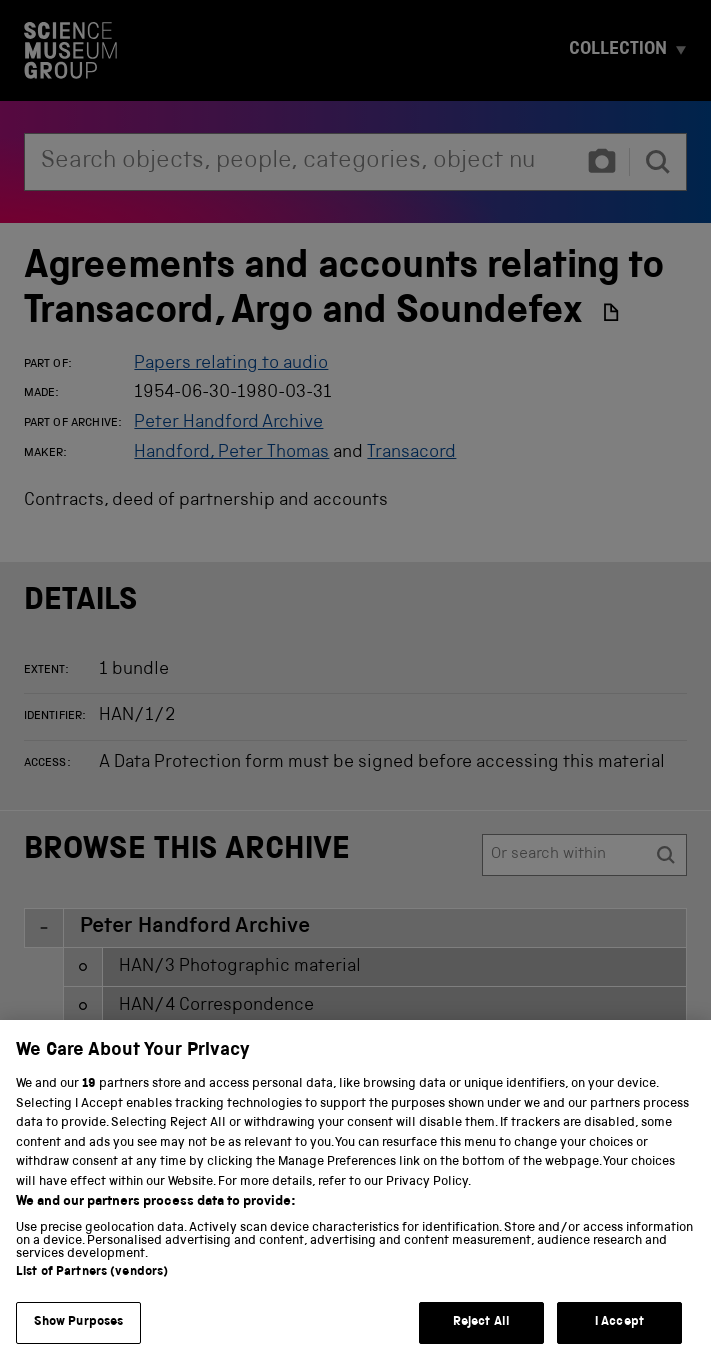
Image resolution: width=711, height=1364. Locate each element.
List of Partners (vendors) (92, 1342)
